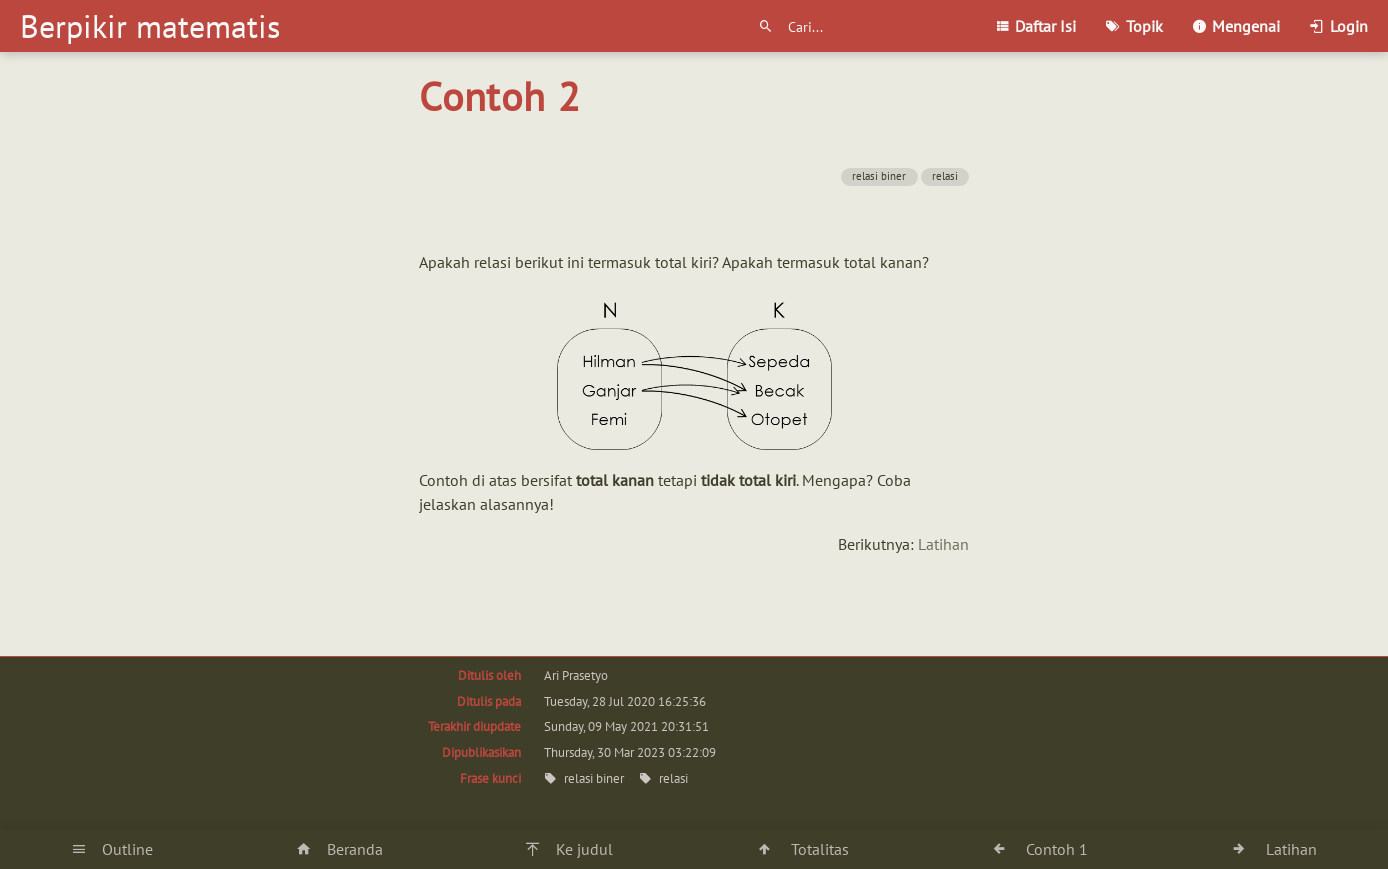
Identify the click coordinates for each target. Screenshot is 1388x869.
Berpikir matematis (150, 26)
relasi (945, 176)
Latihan (943, 544)
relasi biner (879, 176)
